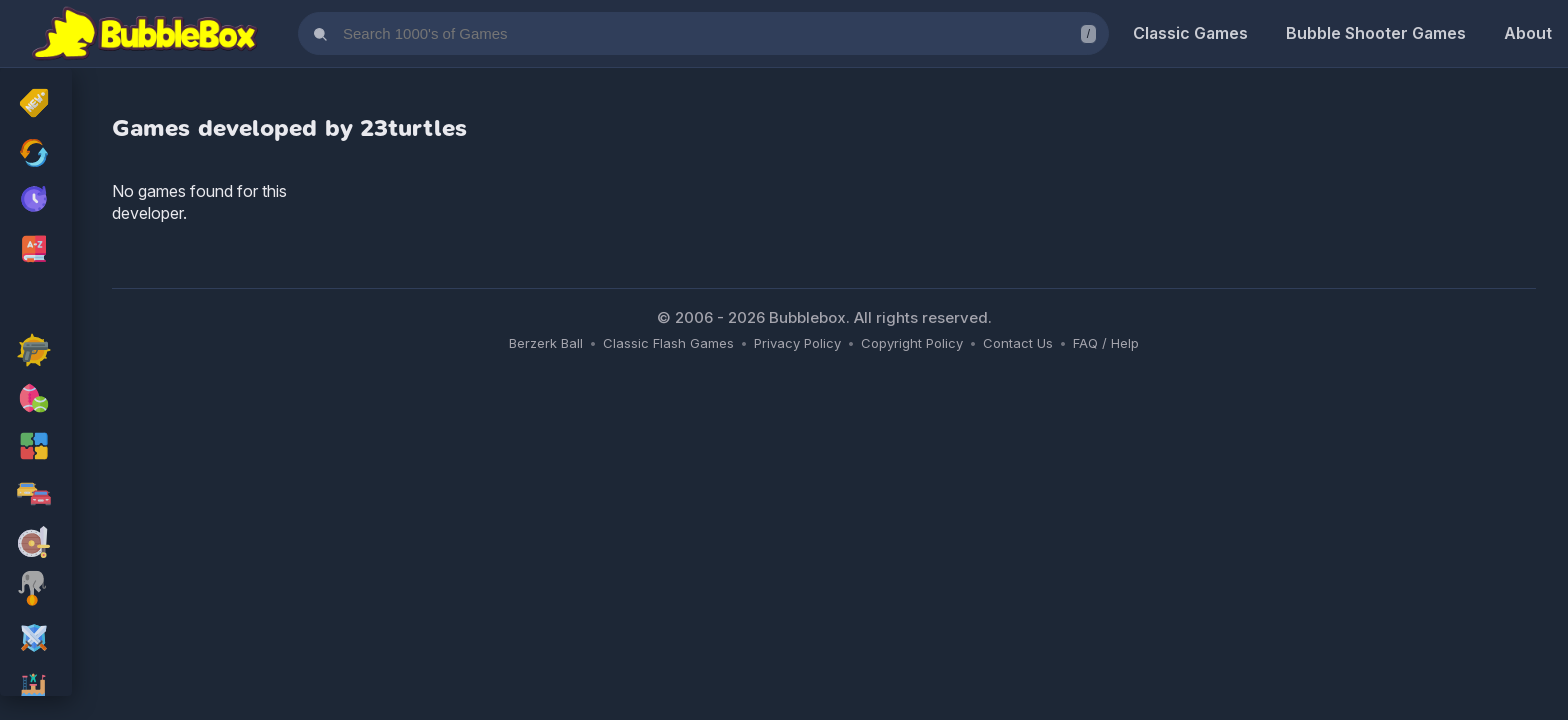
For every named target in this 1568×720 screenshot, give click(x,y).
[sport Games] (36, 400)
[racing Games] (36, 496)
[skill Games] (36, 592)
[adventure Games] (36, 544)
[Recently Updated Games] (36, 153)
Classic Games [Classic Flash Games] (1190, 33)
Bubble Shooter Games (1376, 33)
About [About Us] (1528, 33)
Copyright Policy (912, 343)
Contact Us (1018, 343)
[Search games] (703, 33)
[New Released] (36, 105)
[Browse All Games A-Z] (36, 249)
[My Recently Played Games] (36, 201)
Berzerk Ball (546, 343)
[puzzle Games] (36, 448)
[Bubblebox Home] (145, 34)
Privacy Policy (797, 343)
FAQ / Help (1106, 343)
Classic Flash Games (668, 343)
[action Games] (36, 352)
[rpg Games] (36, 640)
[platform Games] (36, 688)
